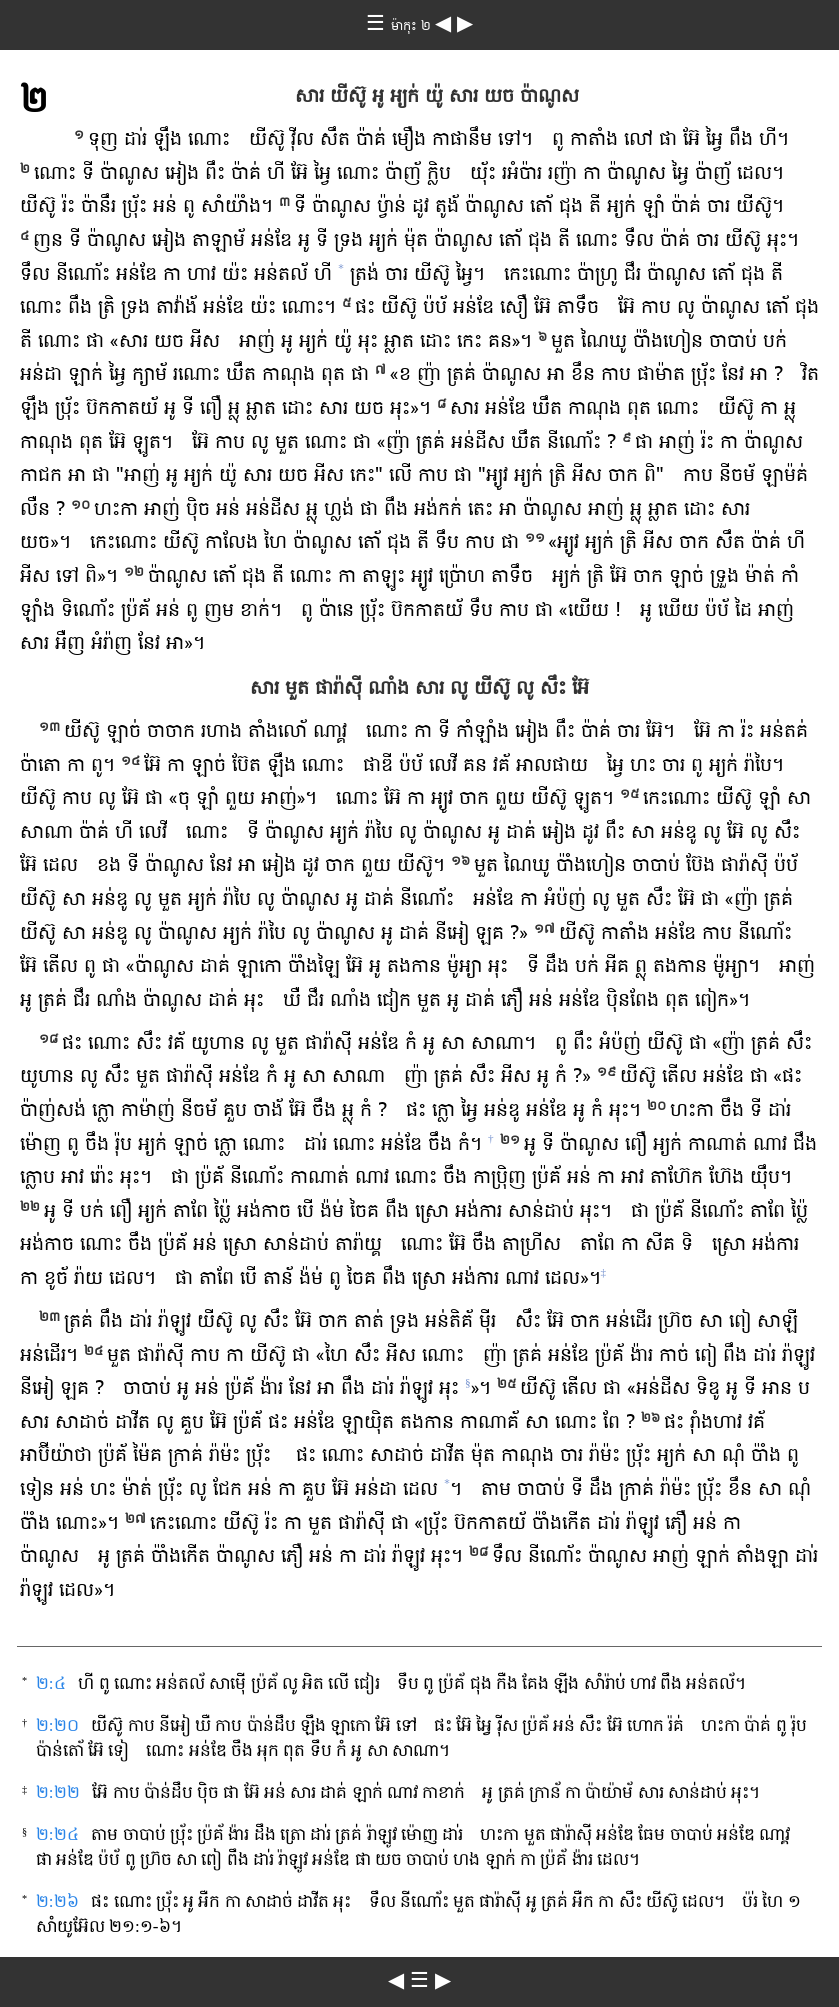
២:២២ (58, 1792)
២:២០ (57, 1725)
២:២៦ (57, 1901)
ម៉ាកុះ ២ (413, 27)
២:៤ (51, 1683)
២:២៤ (57, 1834)
